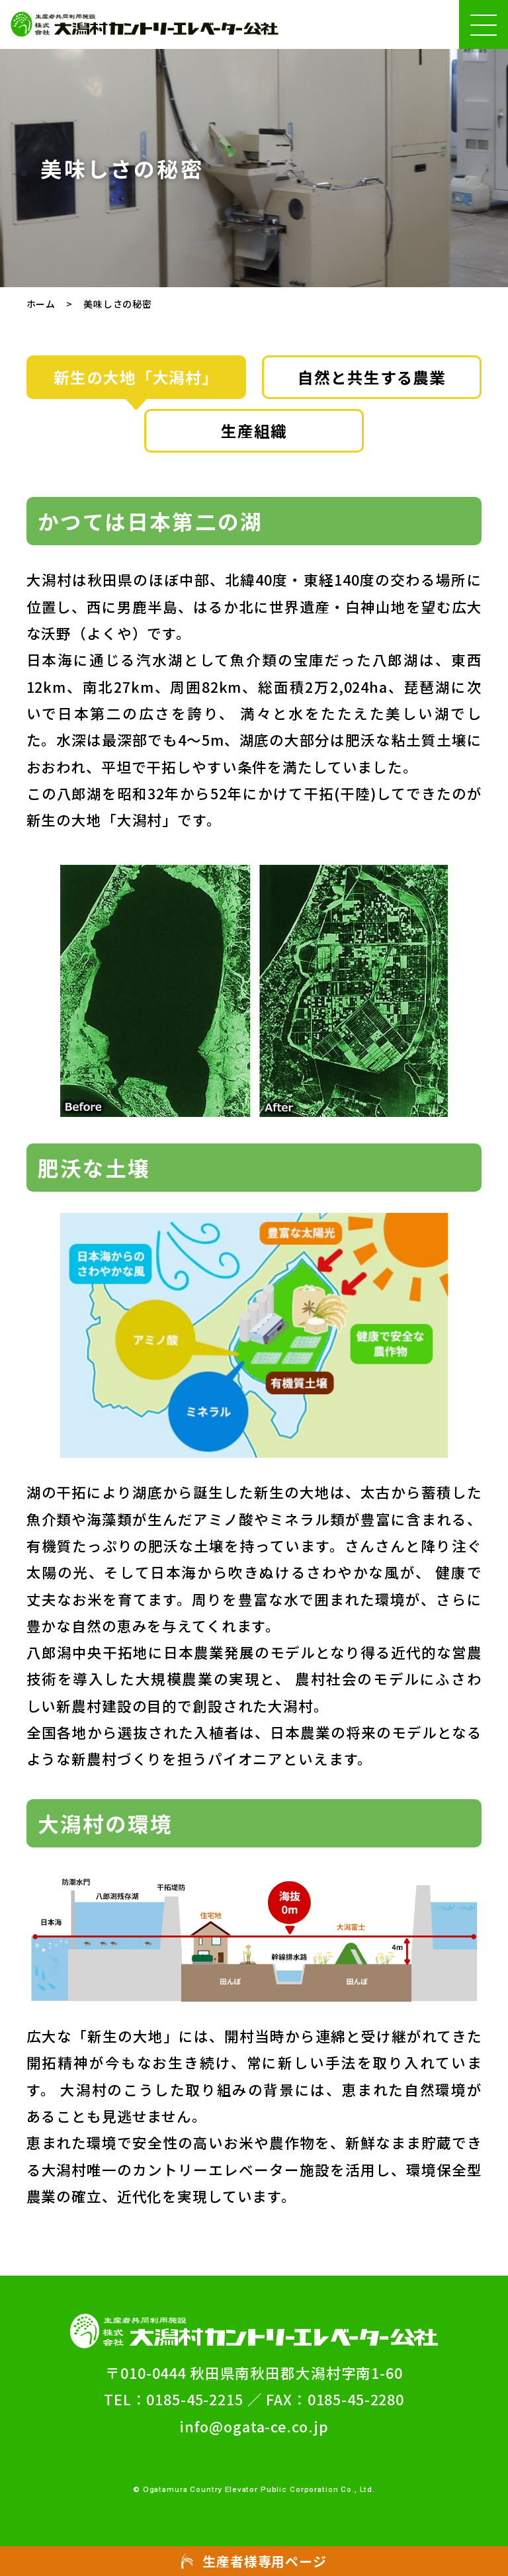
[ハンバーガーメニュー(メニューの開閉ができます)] (483, 24)
